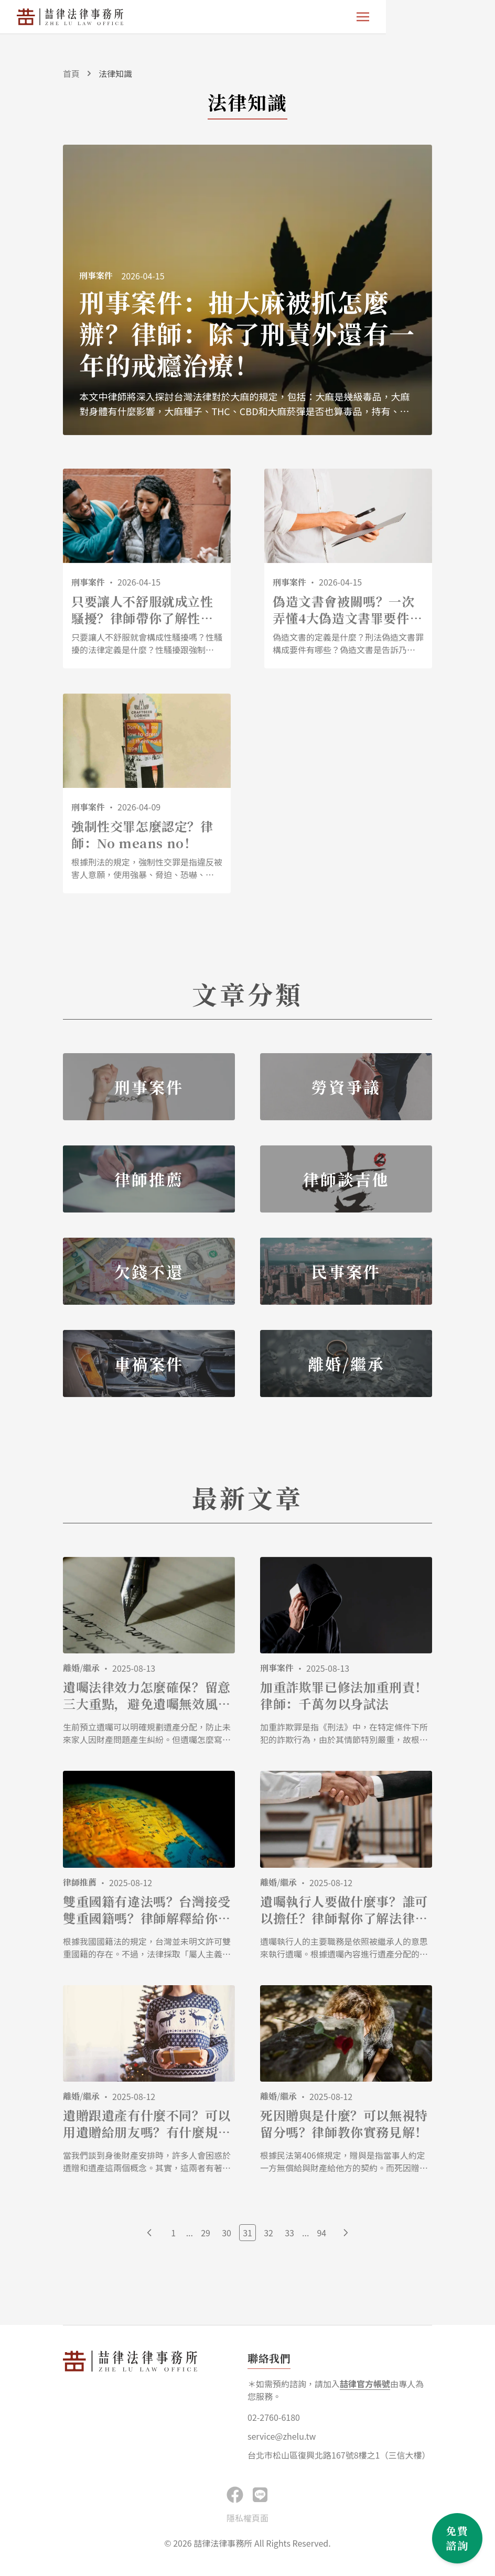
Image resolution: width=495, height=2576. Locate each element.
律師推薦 (79, 1883)
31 (247, 2234)
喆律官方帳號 (365, 2385)
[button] (260, 2494)
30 (226, 2234)
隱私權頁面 (247, 2519)
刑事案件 (277, 1669)
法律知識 (115, 73)
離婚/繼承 (81, 1669)
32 (268, 2234)
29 (205, 2234)
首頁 (71, 73)
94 (321, 2234)
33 (289, 2234)
